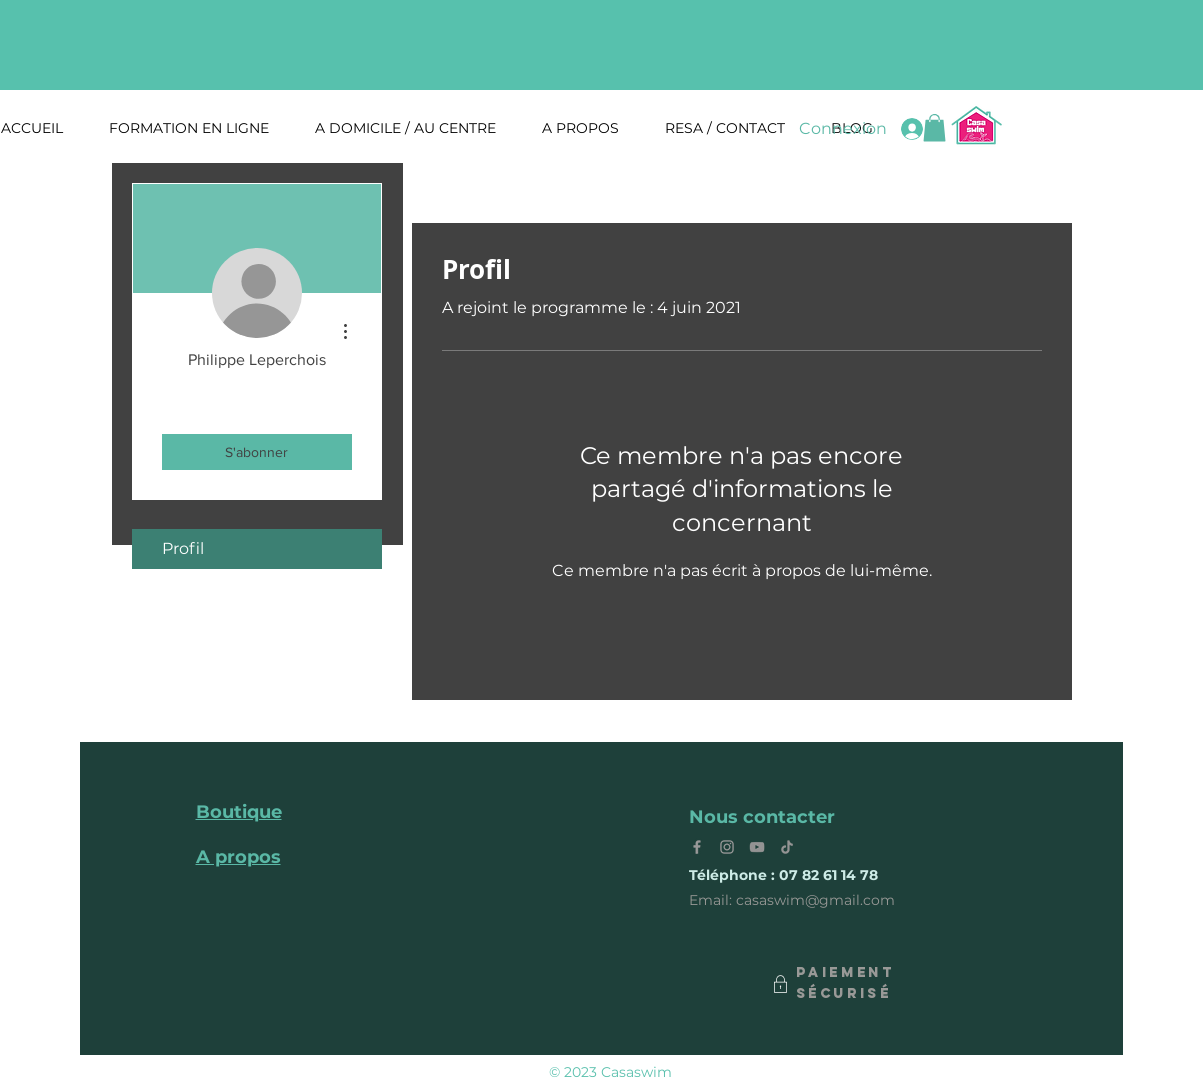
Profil (183, 548)
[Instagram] (727, 847)
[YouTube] (757, 847)
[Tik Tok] (787, 847)
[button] (934, 127)
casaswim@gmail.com (815, 900)
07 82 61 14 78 (828, 875)
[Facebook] (697, 847)
